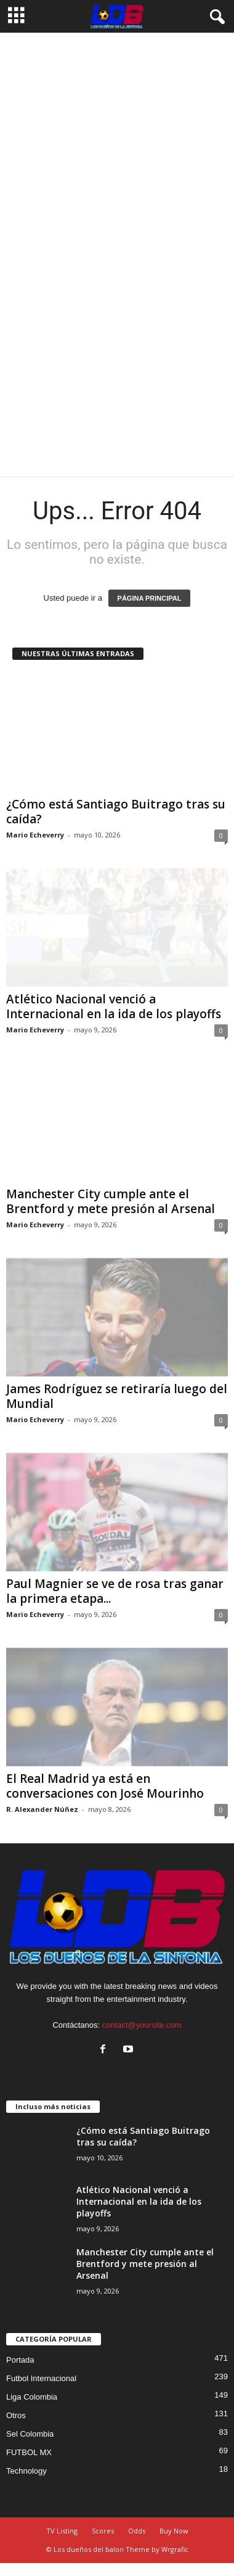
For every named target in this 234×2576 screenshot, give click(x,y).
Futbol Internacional (41, 2378)
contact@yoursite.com (142, 2025)
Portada (20, 2359)
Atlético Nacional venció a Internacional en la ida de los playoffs (113, 1006)
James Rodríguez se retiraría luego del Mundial (116, 1396)
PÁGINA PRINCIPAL (150, 598)
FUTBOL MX (29, 2452)
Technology (26, 2470)
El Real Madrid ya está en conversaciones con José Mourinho (105, 1786)
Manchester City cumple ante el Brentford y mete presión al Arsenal (110, 1201)
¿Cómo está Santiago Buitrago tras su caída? (115, 811)
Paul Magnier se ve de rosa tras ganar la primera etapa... (115, 1591)
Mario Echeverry (35, 834)
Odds (136, 2530)
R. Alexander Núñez (42, 1809)
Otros (16, 2415)
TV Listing (62, 2530)
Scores (103, 2530)
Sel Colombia (30, 2433)
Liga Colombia (31, 2396)
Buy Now (173, 2530)
